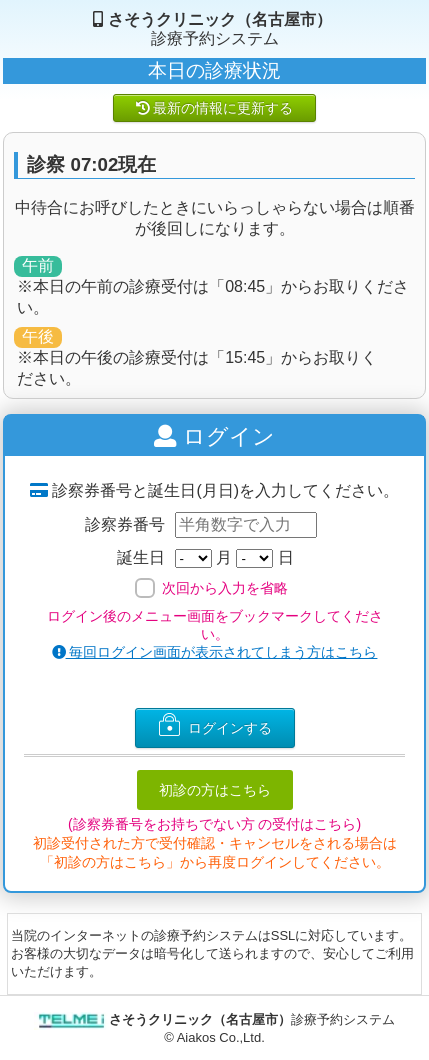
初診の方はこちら (215, 790)
